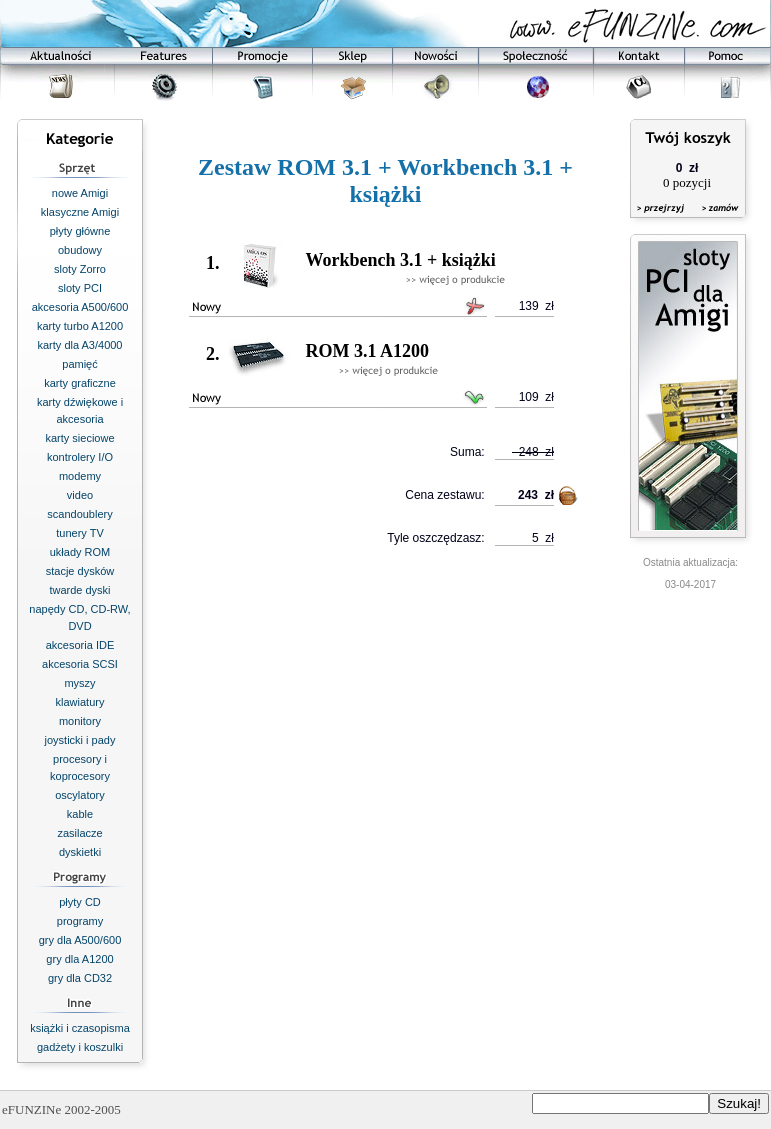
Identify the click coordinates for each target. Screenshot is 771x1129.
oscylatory (80, 795)
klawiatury (80, 702)
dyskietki (80, 852)
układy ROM (80, 552)
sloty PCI (80, 288)
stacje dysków (80, 571)
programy (80, 921)
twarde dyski (79, 590)
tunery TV (80, 533)
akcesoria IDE (80, 645)
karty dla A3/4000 (79, 345)
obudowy (80, 250)
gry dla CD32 (80, 978)
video (80, 495)
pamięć (79, 364)
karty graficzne (80, 383)
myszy (79, 683)
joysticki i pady (80, 740)
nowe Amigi (80, 193)
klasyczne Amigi (80, 212)
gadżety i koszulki (80, 1047)
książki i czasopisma (80, 1028)
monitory (80, 721)
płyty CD (80, 902)
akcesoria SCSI (80, 664)
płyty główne (80, 231)
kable (80, 814)
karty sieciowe (79, 438)
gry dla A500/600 (80, 940)
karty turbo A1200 (80, 326)
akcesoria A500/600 (80, 307)
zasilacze (79, 833)
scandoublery (79, 514)
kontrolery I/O (80, 457)
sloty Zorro (80, 269)
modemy (80, 476)
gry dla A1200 (79, 959)
